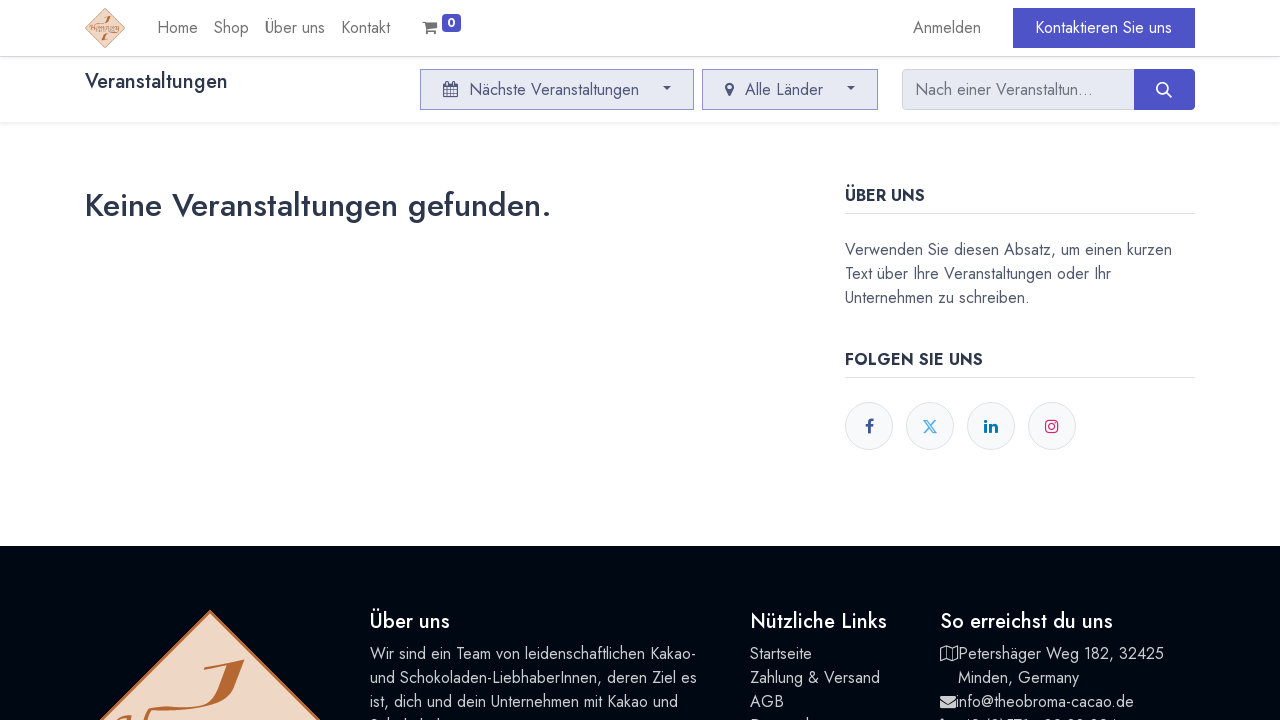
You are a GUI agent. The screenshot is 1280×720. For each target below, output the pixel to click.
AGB (767, 701)
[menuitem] (177, 28)
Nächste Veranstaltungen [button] (543, 89)
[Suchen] (1164, 89)
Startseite (781, 653)
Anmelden (947, 27)
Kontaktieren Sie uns (1103, 27)
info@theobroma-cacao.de (1045, 701)
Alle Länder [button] (776, 89)
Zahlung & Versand (815, 677)
